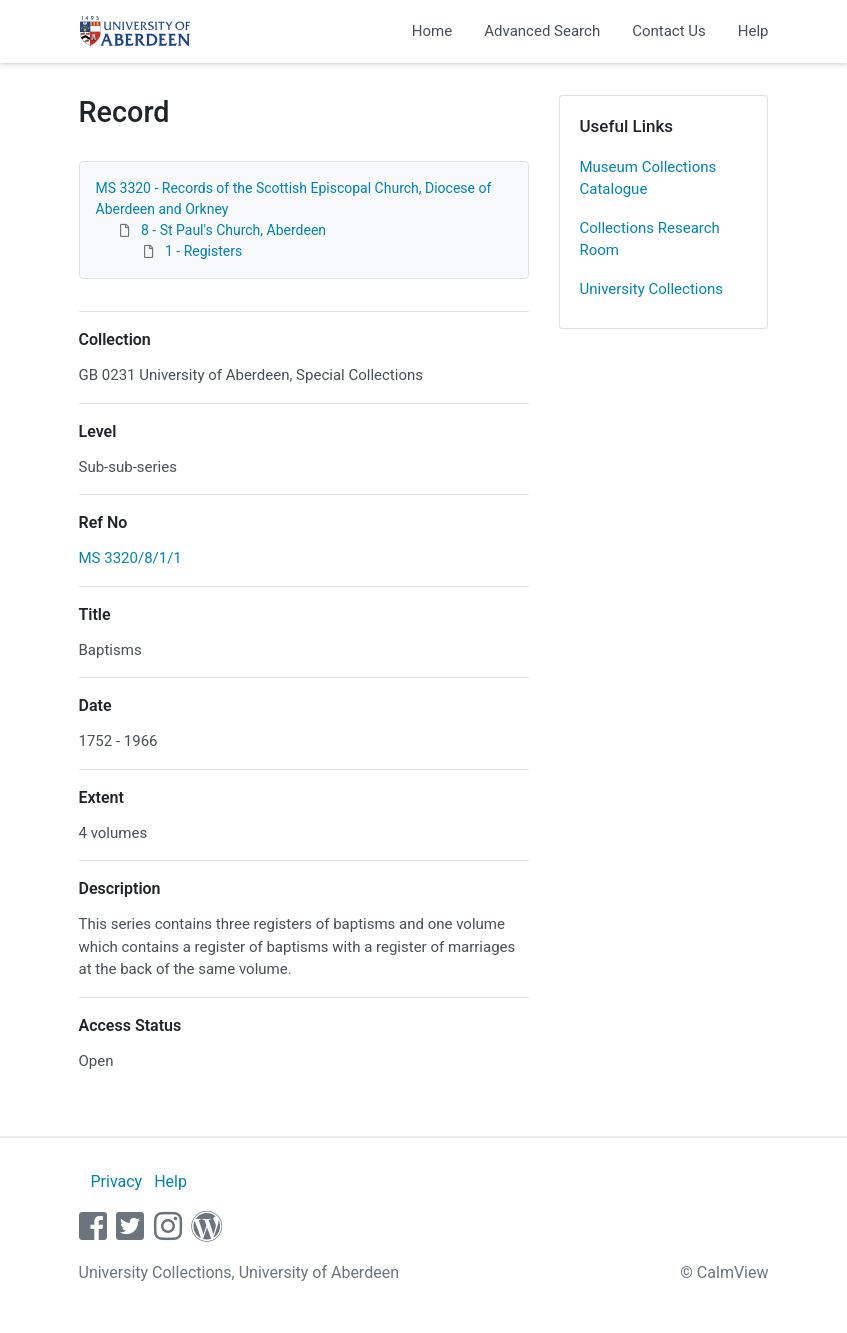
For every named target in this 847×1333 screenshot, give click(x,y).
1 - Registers (203, 251)
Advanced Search (542, 31)
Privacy (116, 1181)
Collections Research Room (650, 239)
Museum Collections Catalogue (648, 178)
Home (432, 31)
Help (753, 31)
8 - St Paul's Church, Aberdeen (233, 230)
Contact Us (669, 31)
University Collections (652, 289)
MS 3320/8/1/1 (130, 558)
